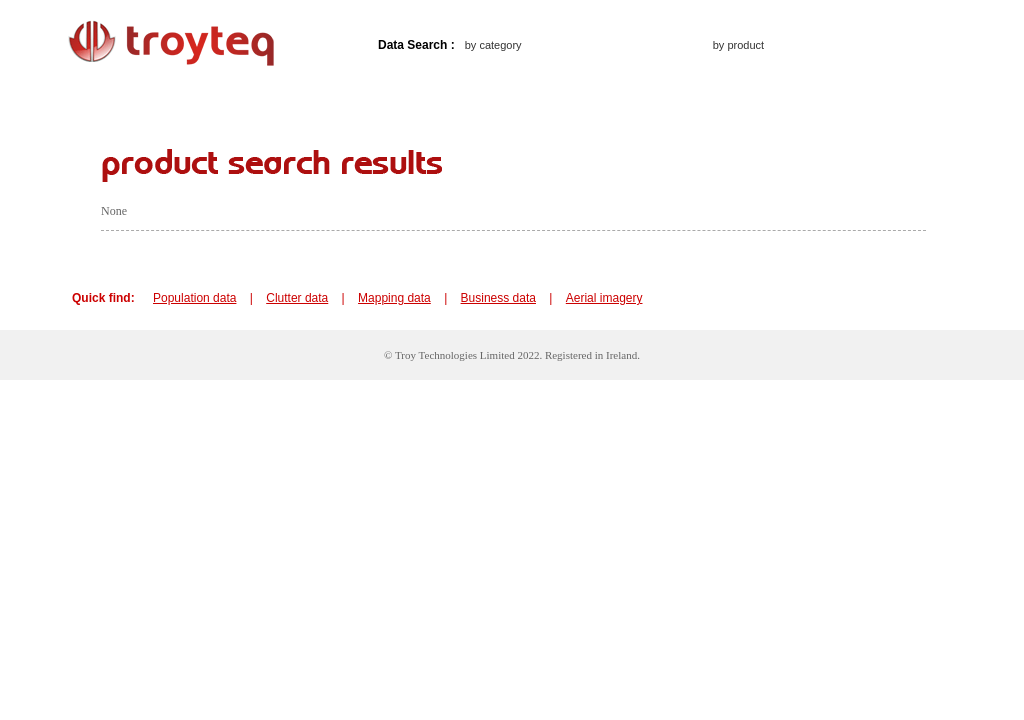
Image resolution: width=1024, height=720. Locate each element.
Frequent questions (557, 99)
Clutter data (297, 298)
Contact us (431, 99)
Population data (194, 298)
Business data (498, 298)
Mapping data (394, 298)
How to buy (327, 99)
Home (119, 99)
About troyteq (215, 99)
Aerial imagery (604, 298)
